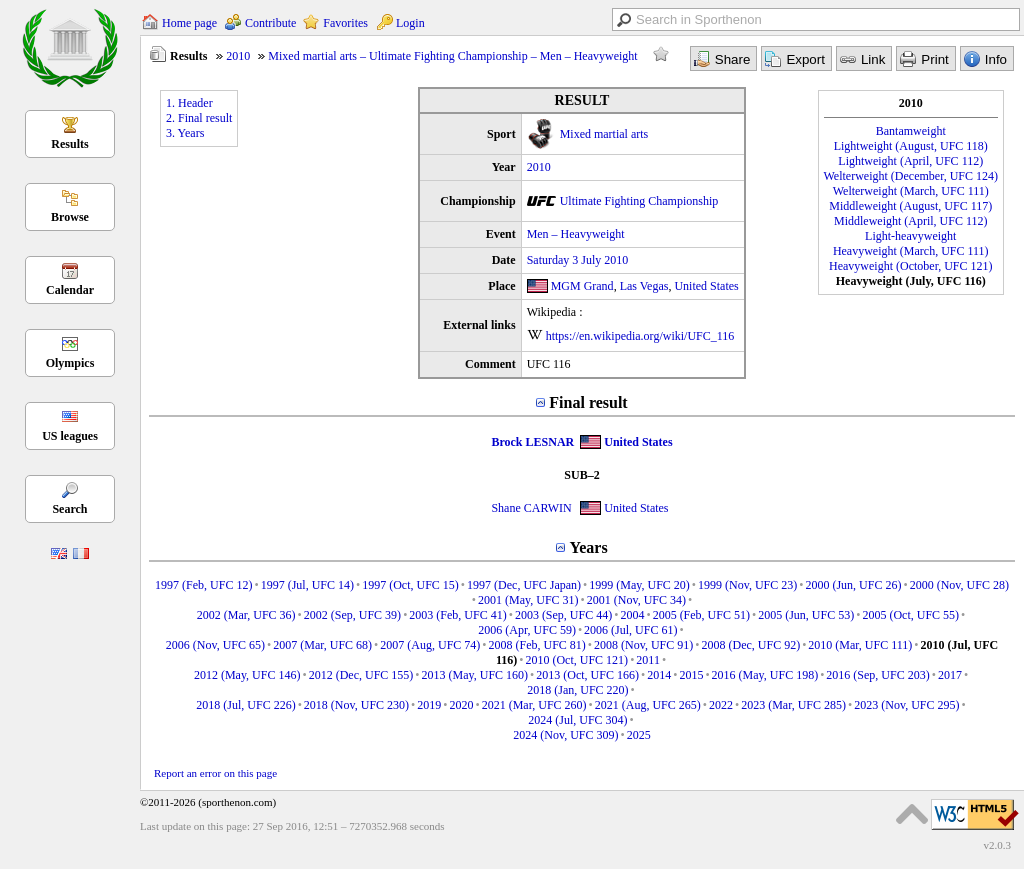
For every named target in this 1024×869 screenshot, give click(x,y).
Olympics (70, 363)
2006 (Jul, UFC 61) (630, 630)
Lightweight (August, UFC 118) (911, 146)
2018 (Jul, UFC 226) (245, 705)
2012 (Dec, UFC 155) (361, 675)
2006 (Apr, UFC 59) (527, 630)
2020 (462, 705)
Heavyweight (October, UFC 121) (910, 266)
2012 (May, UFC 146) (247, 675)
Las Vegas (644, 286)
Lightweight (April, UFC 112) (910, 161)
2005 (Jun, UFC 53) (806, 615)
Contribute (270, 23)
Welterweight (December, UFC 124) (911, 176)
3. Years (185, 133)
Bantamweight (911, 131)
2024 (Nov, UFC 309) (565, 735)
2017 (950, 675)
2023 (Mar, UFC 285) (793, 705)
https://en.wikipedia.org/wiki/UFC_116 (640, 336)
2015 (691, 675)
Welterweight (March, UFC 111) (911, 191)
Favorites (345, 23)
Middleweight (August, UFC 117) (910, 206)
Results (69, 144)
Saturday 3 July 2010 (578, 260)
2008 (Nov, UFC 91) (643, 645)
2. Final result (199, 118)
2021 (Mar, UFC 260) (534, 705)
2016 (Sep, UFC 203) (877, 675)
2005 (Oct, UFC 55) (910, 615)
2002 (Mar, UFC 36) (246, 615)
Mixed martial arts (604, 134)
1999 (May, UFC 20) (639, 585)
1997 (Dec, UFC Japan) (524, 585)
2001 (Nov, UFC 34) (636, 600)
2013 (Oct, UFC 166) (587, 675)
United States (706, 286)
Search (69, 509)
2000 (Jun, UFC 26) (853, 585)
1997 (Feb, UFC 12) (203, 585)
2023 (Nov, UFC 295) (906, 705)
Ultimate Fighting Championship (639, 201)
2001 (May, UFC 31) (528, 600)
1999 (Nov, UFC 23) (747, 585)
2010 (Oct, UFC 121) (576, 660)
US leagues (70, 436)
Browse (70, 217)
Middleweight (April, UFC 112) (911, 221)
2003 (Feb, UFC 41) (457, 615)
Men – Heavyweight (576, 234)
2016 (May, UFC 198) (765, 675)
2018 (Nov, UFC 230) (356, 705)
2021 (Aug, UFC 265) (648, 705)
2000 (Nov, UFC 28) (959, 585)
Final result (588, 402)
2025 (639, 735)
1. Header (189, 103)
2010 (238, 56)
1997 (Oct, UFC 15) (410, 585)
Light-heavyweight (910, 236)
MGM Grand (582, 286)
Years (588, 547)
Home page (189, 23)
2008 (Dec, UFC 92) (751, 645)
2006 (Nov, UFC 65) (215, 645)
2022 (721, 705)
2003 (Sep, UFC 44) (563, 615)
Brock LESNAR (532, 442)
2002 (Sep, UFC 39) (352, 615)
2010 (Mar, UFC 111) (860, 645)
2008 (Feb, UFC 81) (537, 645)
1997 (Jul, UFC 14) (307, 585)
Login (410, 23)
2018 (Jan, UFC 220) (577, 690)
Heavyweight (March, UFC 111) (911, 251)
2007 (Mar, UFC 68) (322, 645)
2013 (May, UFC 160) (475, 675)
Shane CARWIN (531, 508)
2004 (632, 615)
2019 (429, 705)
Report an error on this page (215, 773)
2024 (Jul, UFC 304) (577, 720)
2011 (648, 660)
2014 (659, 675)
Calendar (70, 290)
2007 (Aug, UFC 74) (430, 645)
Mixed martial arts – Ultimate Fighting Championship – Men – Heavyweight (452, 56)
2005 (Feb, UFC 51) (701, 615)
